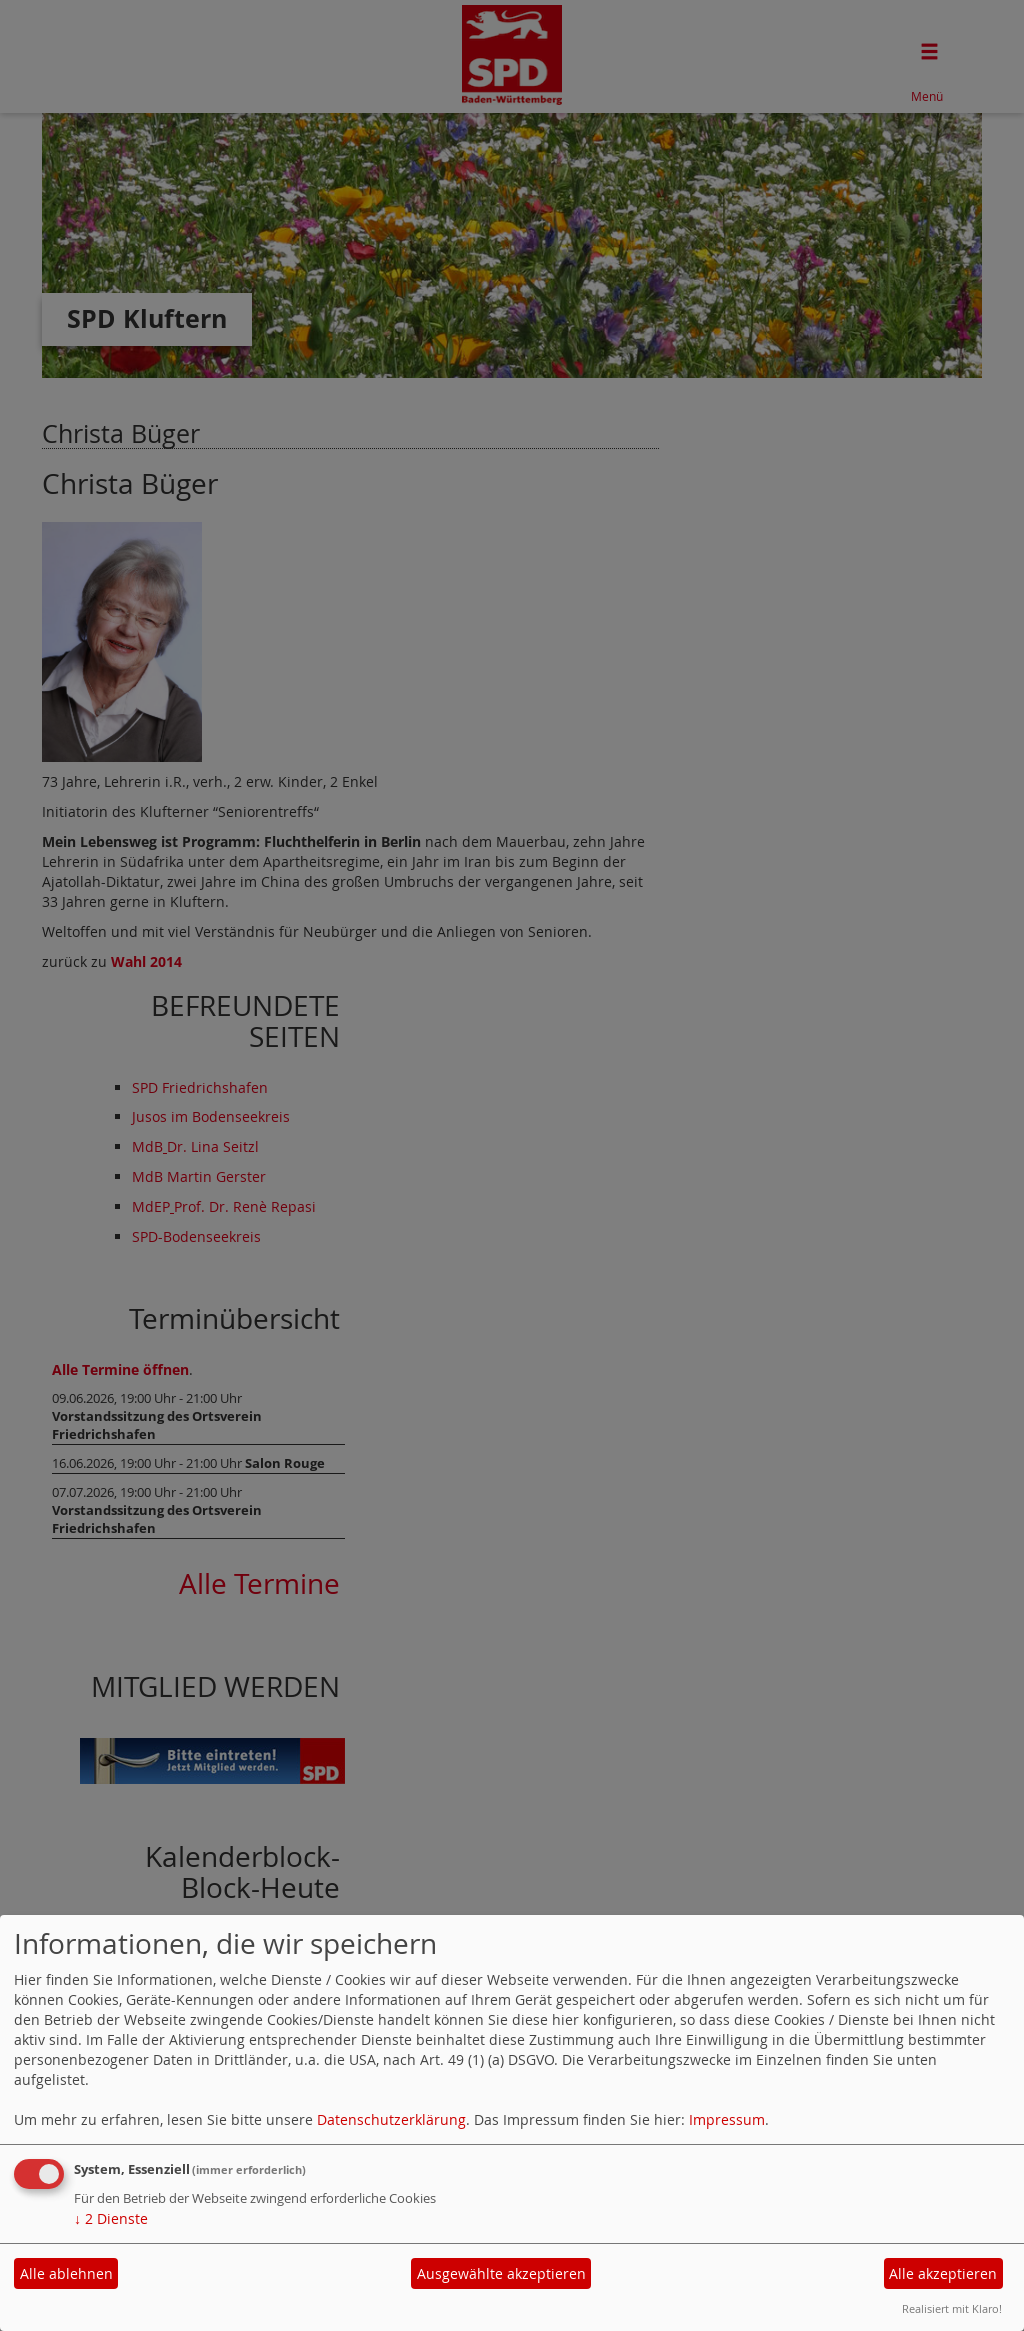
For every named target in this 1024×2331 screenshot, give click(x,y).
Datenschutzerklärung (391, 2119)
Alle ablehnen (66, 2273)
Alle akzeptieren (943, 2273)
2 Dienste (111, 2218)
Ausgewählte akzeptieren (501, 2273)
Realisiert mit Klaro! (952, 2308)
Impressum (727, 2119)
